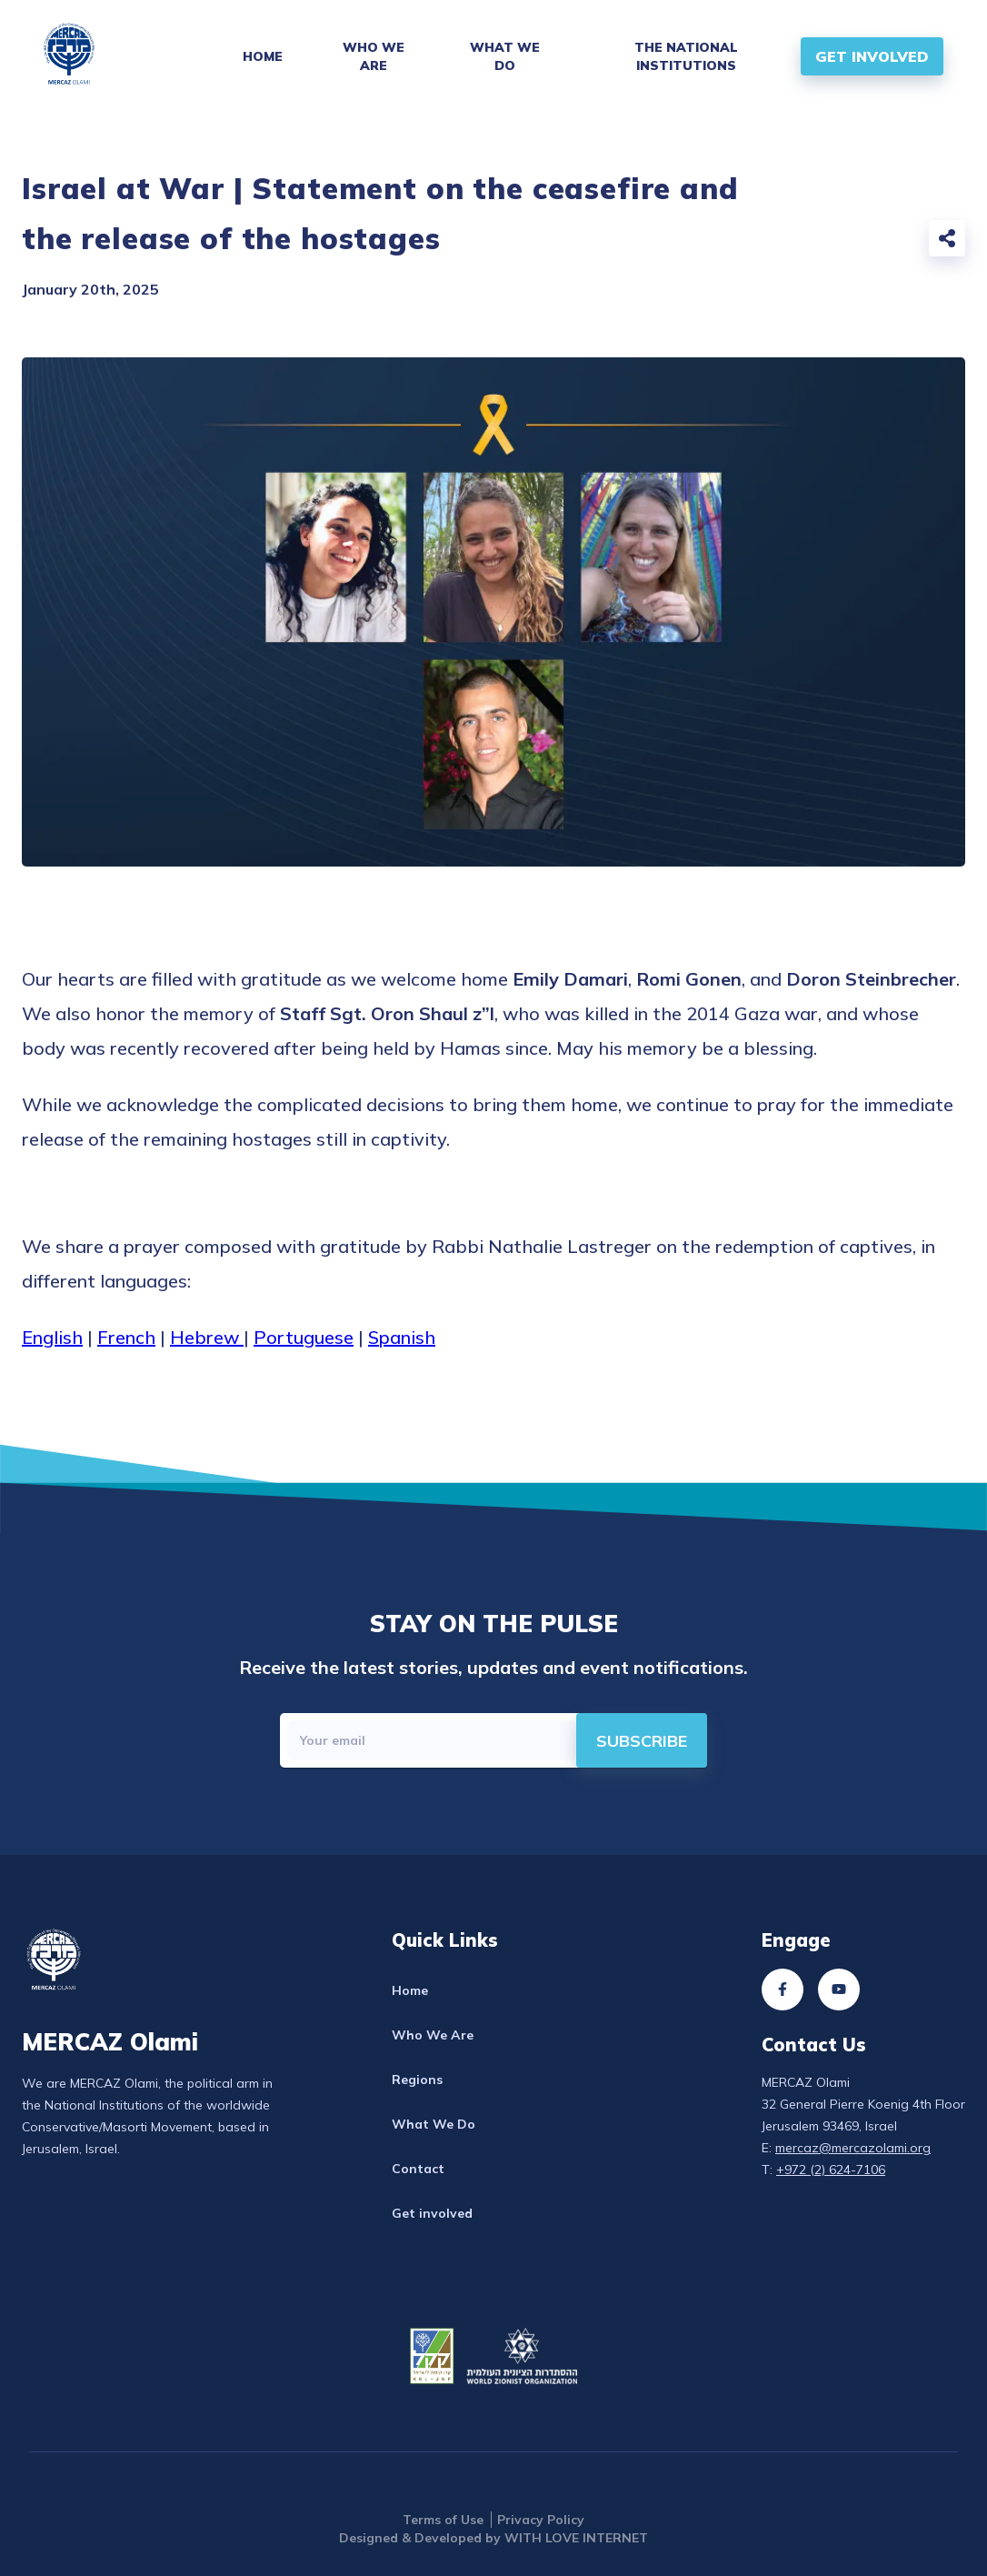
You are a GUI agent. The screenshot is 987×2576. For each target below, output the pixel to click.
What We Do (505, 56)
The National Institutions (686, 56)
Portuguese (304, 1337)
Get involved (432, 2213)
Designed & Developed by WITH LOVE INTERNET (493, 2538)
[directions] (641, 1740)
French (126, 1337)
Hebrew (207, 1337)
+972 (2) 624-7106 (830, 2169)
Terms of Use (443, 2519)
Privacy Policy (540, 2519)
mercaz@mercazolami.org (853, 2148)
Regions (417, 2079)
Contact (418, 2168)
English (52, 1337)
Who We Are (373, 56)
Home (263, 56)
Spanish (401, 1337)
